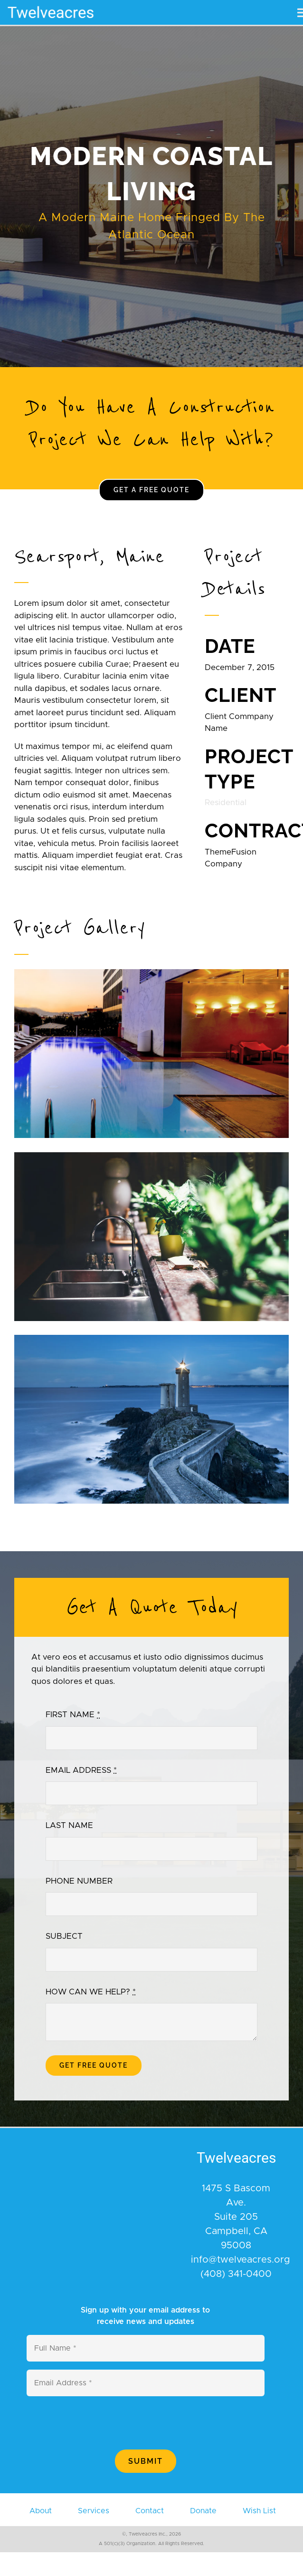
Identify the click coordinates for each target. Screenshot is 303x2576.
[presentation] (99, 2422)
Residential (225, 802)
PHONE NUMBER (79, 1881)
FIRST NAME (73, 1715)
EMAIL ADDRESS (81, 1770)
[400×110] (51, 4)
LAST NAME (69, 1825)
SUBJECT (64, 1936)
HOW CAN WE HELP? (91, 1992)
